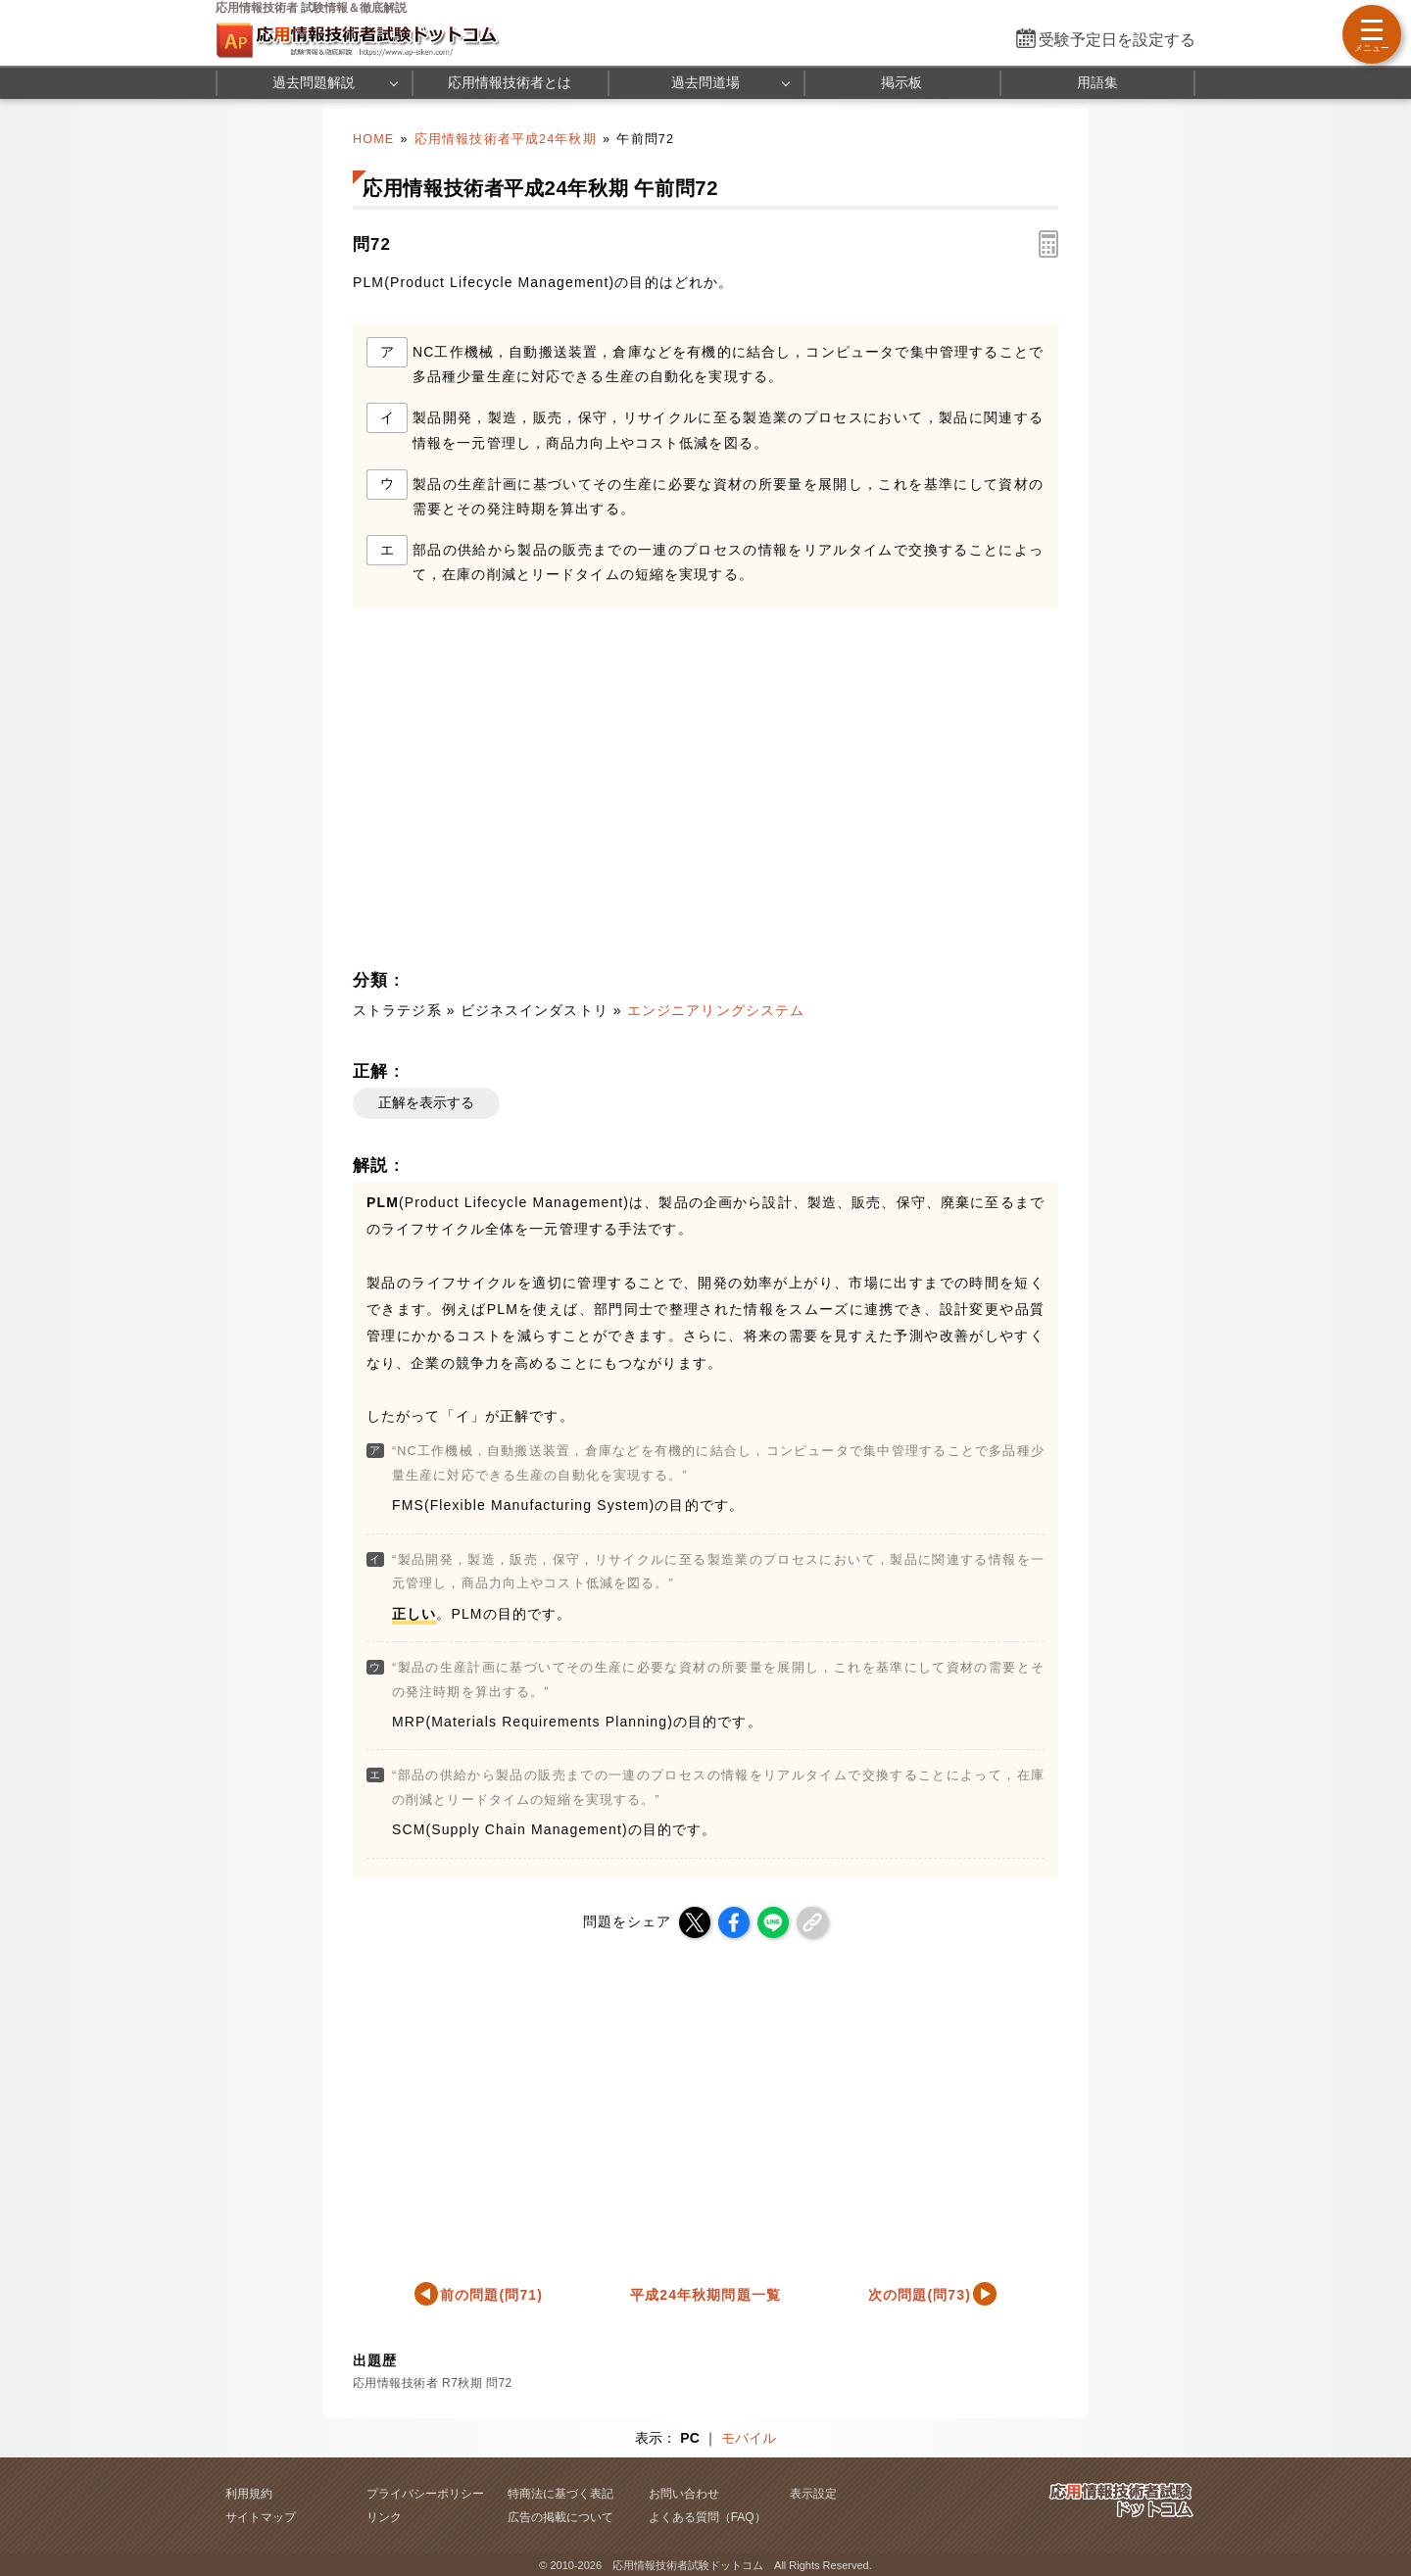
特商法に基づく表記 (560, 2494)
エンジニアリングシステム (715, 1010)
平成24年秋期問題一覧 (705, 2295)
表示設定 (813, 2494)
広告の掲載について (560, 2517)
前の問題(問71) (491, 2295)
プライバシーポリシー (425, 2494)
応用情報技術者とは (509, 82)
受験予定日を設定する (1117, 39)
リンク (384, 2517)
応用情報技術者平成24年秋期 (505, 139)
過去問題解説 (313, 82)
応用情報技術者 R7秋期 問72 (432, 2383)
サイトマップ (260, 2517)
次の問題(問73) (919, 2295)
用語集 (1097, 82)
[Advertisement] (525, 794)
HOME (373, 139)
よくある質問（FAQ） (707, 2517)
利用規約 (248, 2494)
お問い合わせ (684, 2494)
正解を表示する (426, 1102)
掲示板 (901, 82)
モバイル (748, 2438)
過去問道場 (705, 82)
